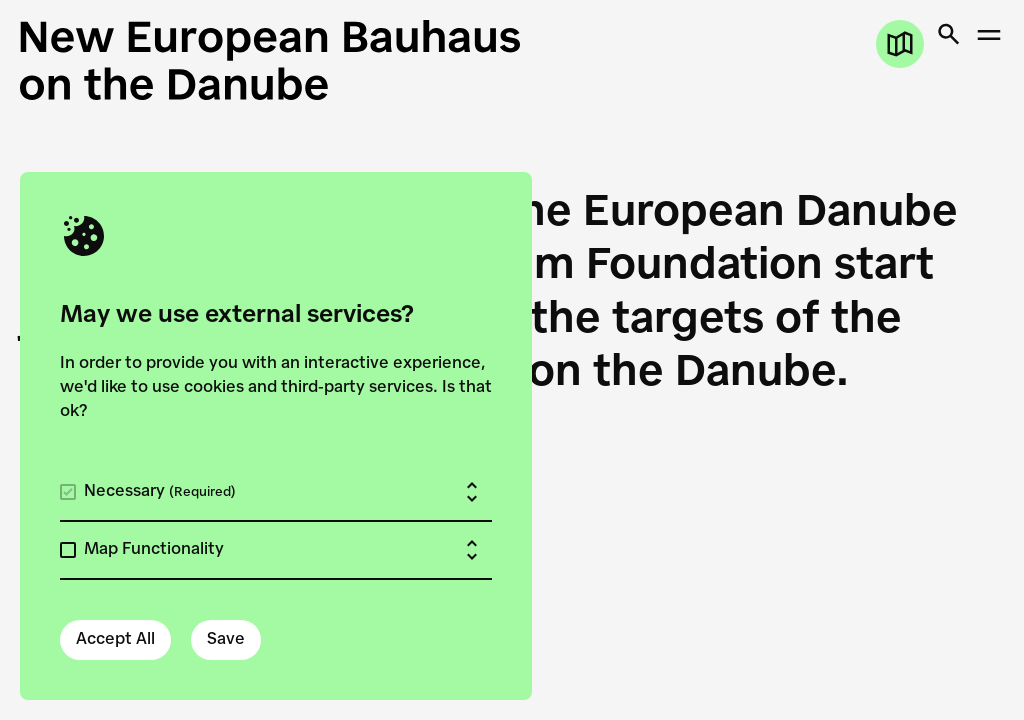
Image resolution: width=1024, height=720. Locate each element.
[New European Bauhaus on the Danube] (270, 60)
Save (226, 640)
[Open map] (900, 44)
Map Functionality (154, 550)
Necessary (160, 492)
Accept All (115, 640)
